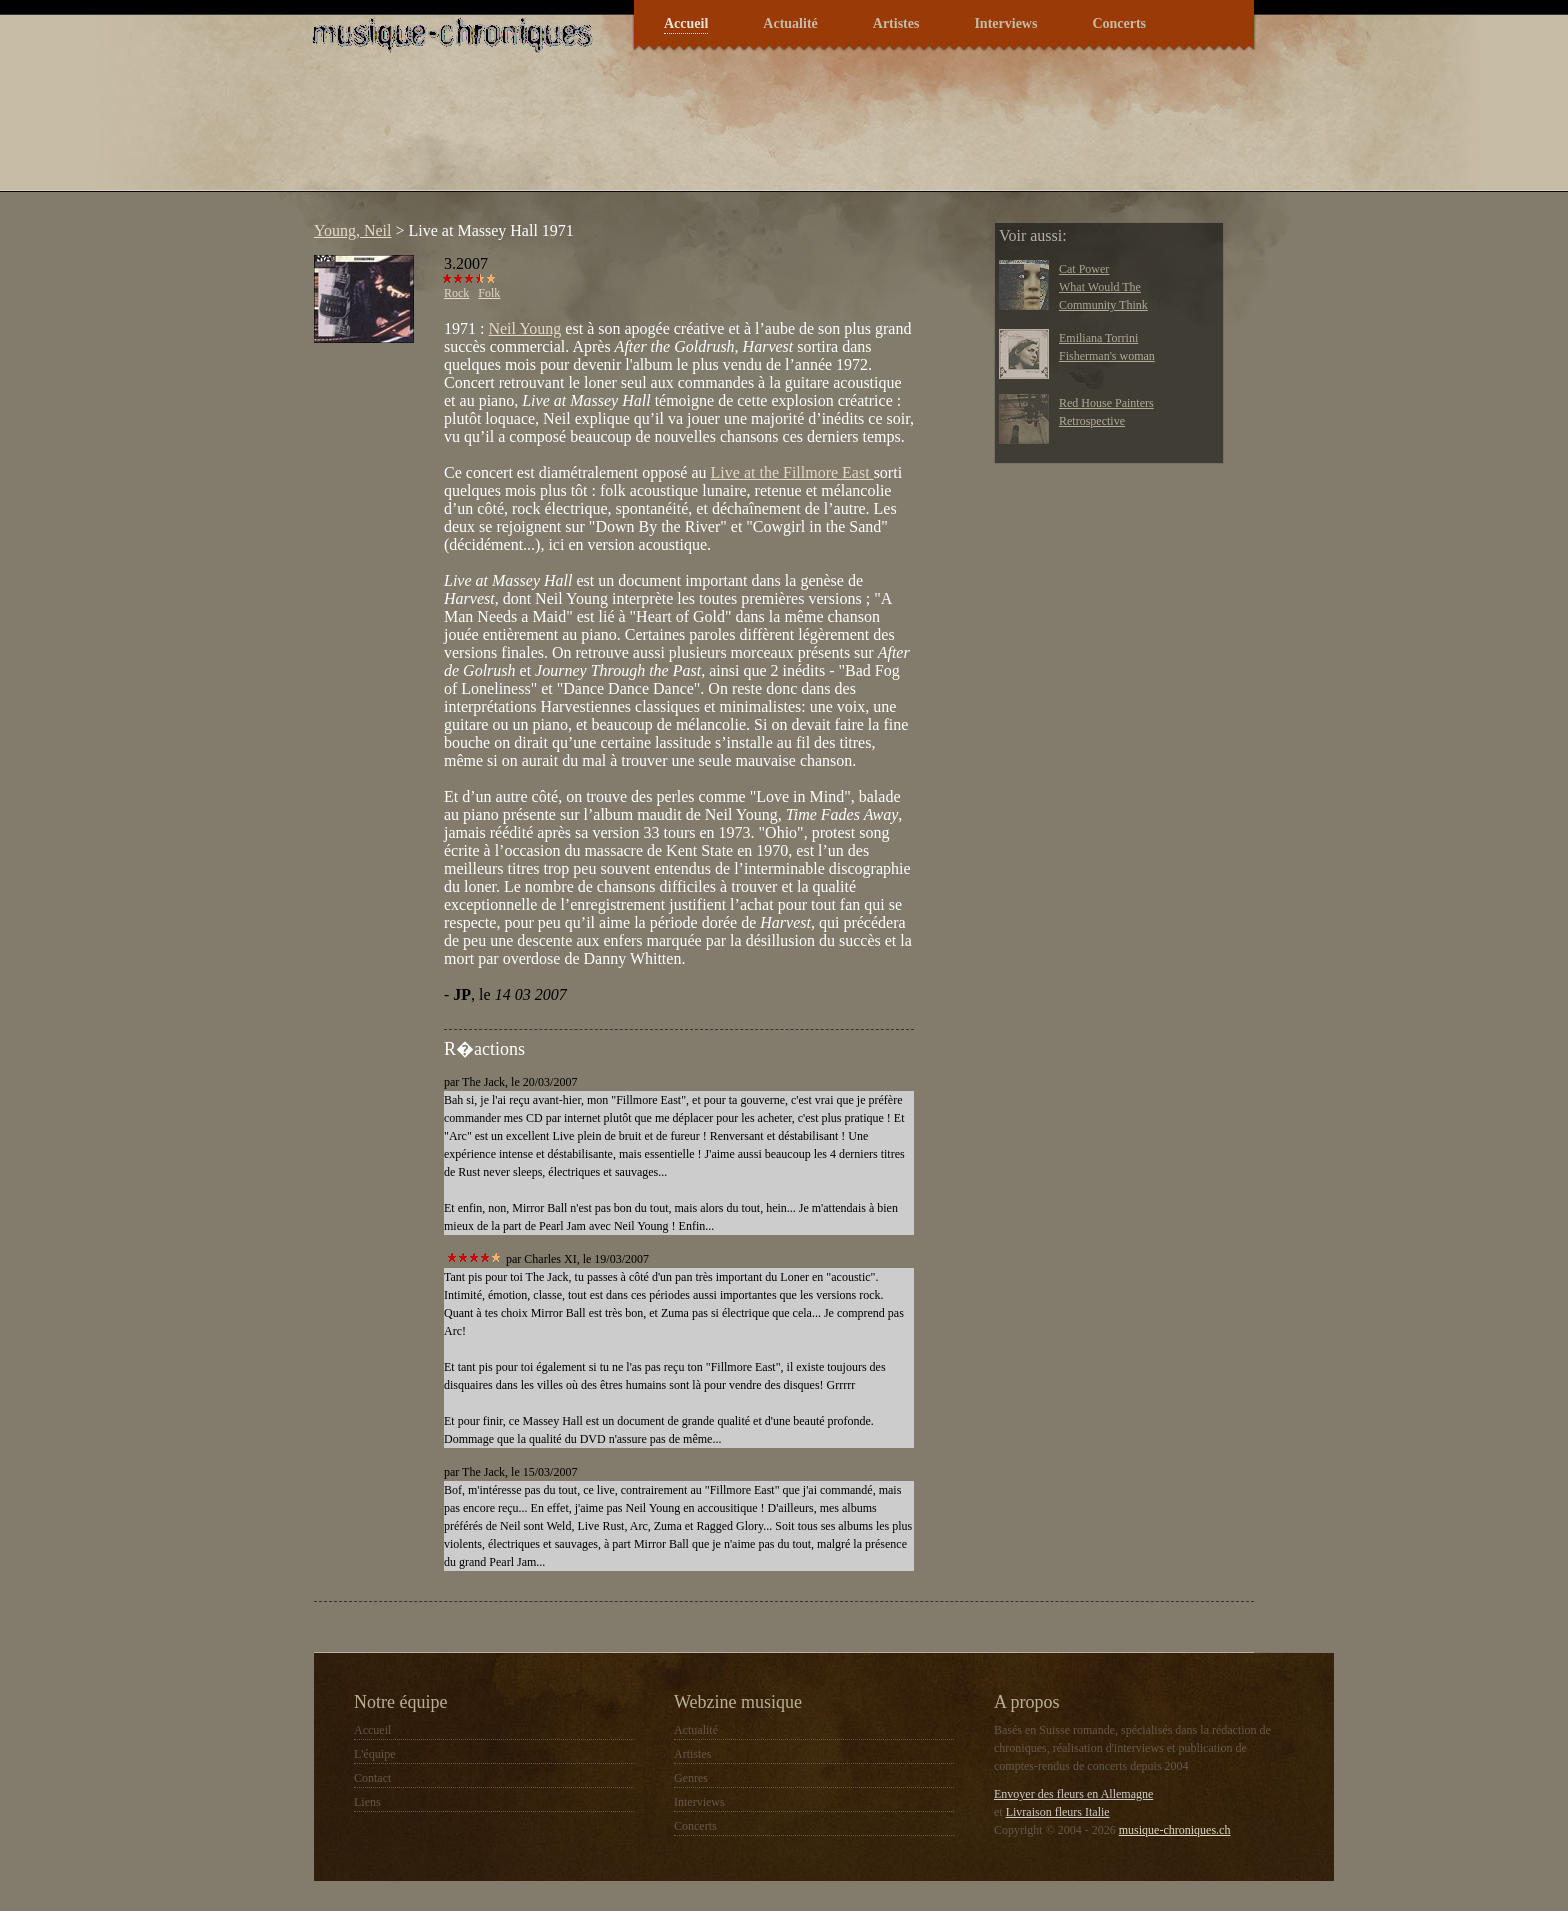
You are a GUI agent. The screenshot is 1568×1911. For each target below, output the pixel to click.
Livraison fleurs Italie (1058, 1812)
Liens (367, 1802)
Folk (489, 293)
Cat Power (1084, 269)
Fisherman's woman (1107, 356)
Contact (372, 1778)
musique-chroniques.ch (1175, 1830)
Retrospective (1092, 421)
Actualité (790, 23)
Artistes (896, 23)
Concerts (1119, 23)
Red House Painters (1106, 403)
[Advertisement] (668, 134)
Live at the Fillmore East (792, 472)
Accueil (686, 23)
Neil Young (524, 328)
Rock (456, 293)
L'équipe (374, 1754)
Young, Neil (353, 230)
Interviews (1005, 23)
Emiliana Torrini (1098, 338)
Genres (691, 1778)
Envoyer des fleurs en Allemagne (1073, 1794)
